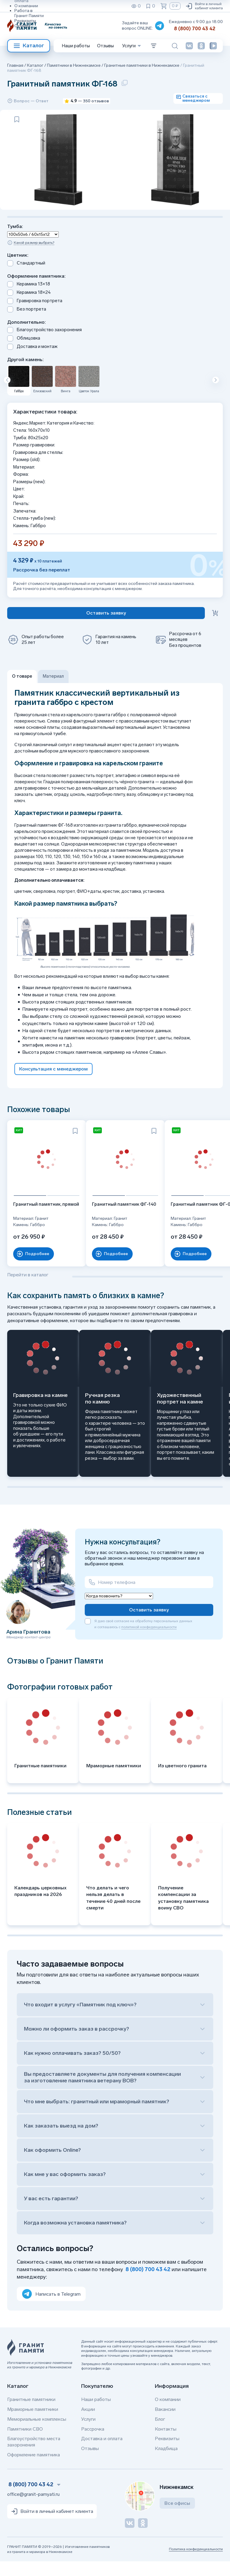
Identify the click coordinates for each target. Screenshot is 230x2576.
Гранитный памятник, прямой (37, 1222)
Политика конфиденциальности (196, 2563)
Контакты (165, 2443)
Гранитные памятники (31, 2414)
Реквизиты (25, 20)
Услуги (88, 2433)
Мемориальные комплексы (36, 2433)
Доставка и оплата (101, 2453)
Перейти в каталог (27, 1289)
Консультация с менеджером (53, 1090)
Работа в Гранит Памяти (29, 13)
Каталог (28, 45)
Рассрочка (92, 2443)
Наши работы (76, 45)
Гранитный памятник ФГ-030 (180, 1222)
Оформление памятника (33, 2469)
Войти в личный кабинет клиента (204, 6)
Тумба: (15, 247)
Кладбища (166, 2463)
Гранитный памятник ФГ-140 (108, 1222)
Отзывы (22, 25)
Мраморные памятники (32, 2424)
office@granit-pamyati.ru (33, 2509)
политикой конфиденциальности (149, 1641)
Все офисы (177, 2517)
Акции (88, 2424)
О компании (26, 5)
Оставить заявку (149, 1624)
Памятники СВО (25, 2443)
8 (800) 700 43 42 (194, 28)
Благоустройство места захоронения (33, 2456)
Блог (160, 2433)
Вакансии (165, 2424)
